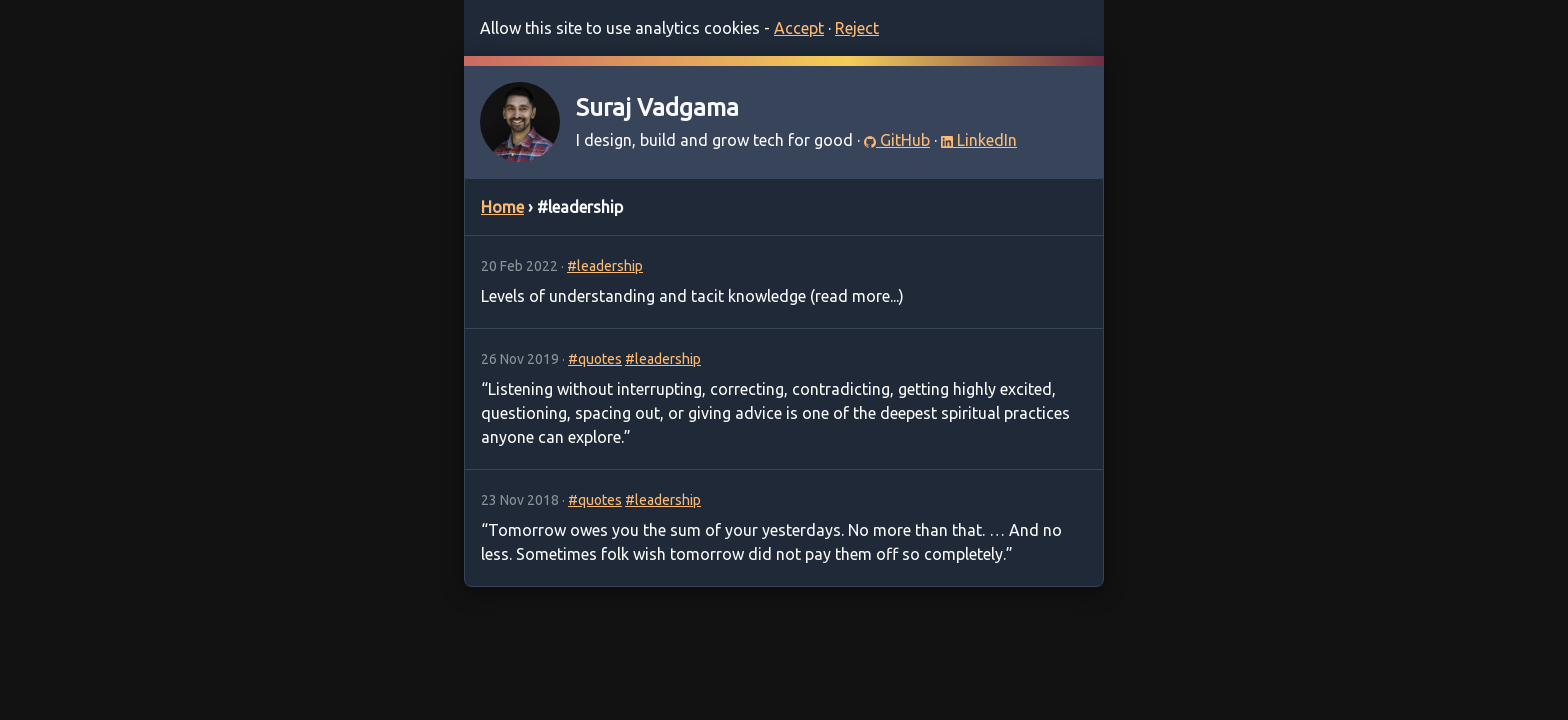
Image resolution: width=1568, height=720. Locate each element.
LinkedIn (979, 140)
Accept (799, 28)
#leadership (605, 266)
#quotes (595, 359)
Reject (857, 28)
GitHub (897, 140)
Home (502, 207)
